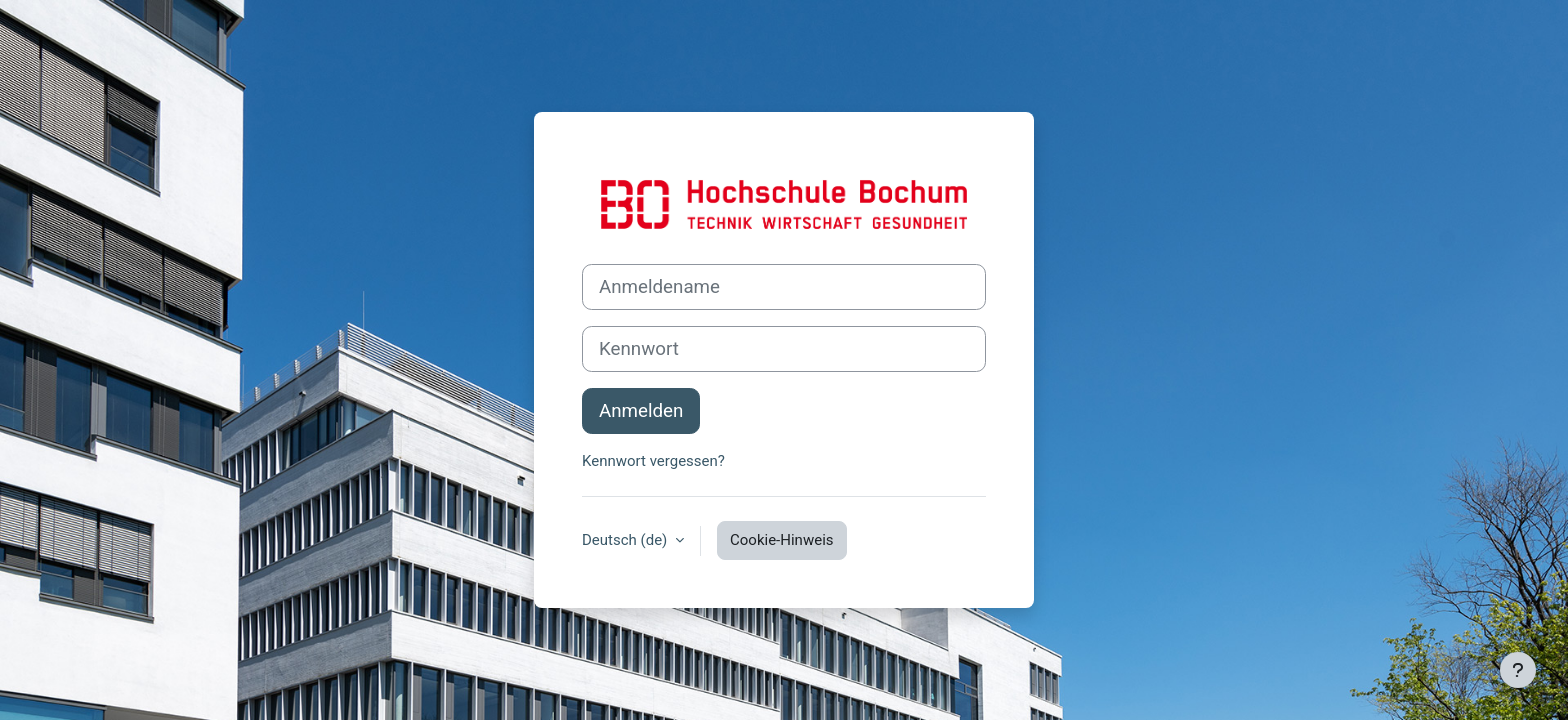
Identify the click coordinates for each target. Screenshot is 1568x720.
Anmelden (641, 411)
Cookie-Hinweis (781, 540)
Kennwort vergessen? (653, 461)
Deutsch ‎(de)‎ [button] (626, 540)
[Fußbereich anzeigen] (1518, 670)
